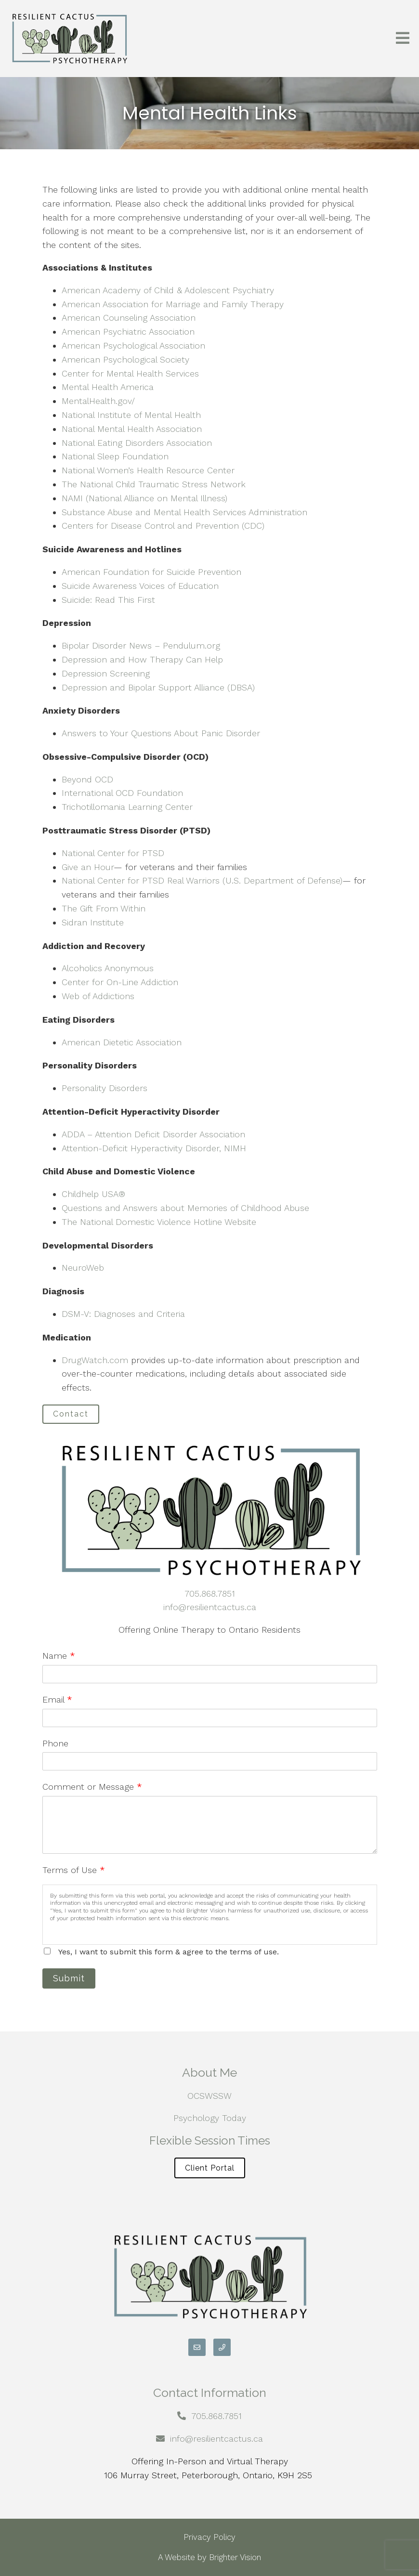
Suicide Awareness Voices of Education (140, 586)
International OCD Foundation (122, 793)
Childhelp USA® (93, 1194)
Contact (71, 1413)
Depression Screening (106, 673)
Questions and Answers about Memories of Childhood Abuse (185, 1208)
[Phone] (222, 2347)
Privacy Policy (209, 2537)
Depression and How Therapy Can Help (142, 659)
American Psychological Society (125, 359)
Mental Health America (108, 387)
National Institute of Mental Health (131, 415)
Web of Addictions (98, 996)
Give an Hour (88, 867)
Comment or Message (92, 1787)
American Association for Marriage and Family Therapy (173, 304)
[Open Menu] (402, 38)
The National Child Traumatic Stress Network (154, 484)
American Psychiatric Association (128, 331)
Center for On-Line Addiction (120, 982)
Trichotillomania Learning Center (127, 807)
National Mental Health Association (132, 429)
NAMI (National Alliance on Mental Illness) (144, 498)
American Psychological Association (133, 345)
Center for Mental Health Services (130, 373)
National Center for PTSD (113, 853)
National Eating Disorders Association (137, 443)
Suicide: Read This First (108, 600)
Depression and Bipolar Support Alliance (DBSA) (158, 687)
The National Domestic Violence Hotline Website (159, 1222)
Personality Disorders (104, 1088)
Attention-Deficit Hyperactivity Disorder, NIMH (154, 1148)
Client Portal (210, 2168)
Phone (55, 1743)
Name (58, 1656)
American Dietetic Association (122, 1042)
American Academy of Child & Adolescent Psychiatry (168, 290)
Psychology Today (209, 2118)
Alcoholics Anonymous (108, 968)
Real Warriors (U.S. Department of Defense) (254, 880)
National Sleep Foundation (115, 456)
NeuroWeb (83, 1267)
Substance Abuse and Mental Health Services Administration (184, 512)
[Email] (197, 2347)
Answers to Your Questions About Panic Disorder (162, 733)
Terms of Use (73, 1870)
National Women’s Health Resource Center (148, 470)
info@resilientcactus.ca (209, 1607)
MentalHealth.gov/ (98, 401)
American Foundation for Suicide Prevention (151, 572)
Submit (69, 1978)
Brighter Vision (235, 2557)
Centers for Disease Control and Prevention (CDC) (163, 525)
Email (57, 1699)
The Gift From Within (103, 908)
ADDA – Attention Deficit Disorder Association (153, 1134)
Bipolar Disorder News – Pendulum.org (141, 645)
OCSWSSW (209, 2096)
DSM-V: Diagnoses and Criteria (123, 1314)
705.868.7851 (209, 1593)
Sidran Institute (93, 922)
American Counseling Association (129, 317)
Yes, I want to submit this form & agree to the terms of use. (168, 1951)
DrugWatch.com (95, 1360)
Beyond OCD (87, 779)
